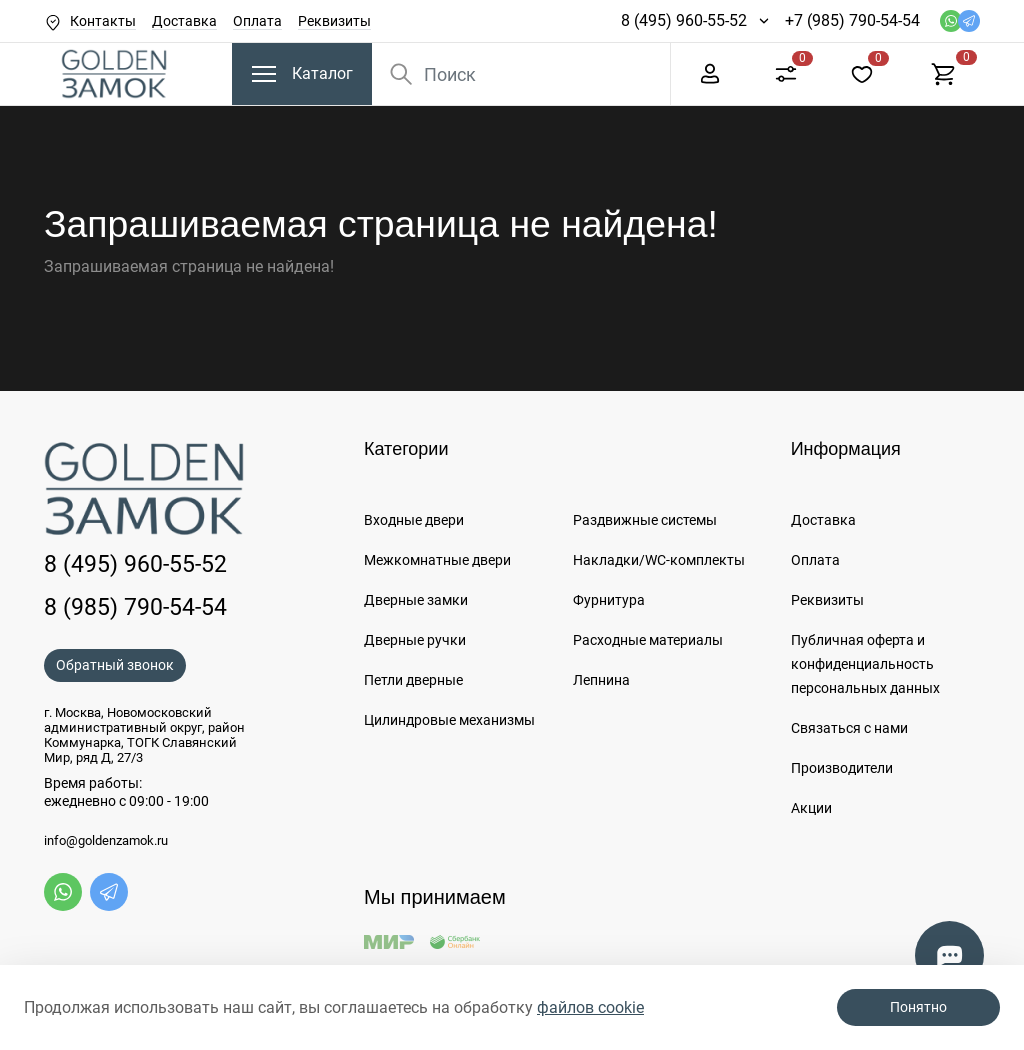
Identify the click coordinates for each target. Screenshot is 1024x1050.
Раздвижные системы (645, 520)
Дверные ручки (415, 640)
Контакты (103, 21)
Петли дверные (413, 680)
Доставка (184, 21)
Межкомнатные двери (437, 560)
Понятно (918, 1007)
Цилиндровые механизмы (449, 720)
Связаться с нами (849, 728)
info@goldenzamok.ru (106, 841)
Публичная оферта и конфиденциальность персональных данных (865, 664)
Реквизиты (334, 21)
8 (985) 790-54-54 (135, 607)
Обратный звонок (115, 665)
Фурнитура (609, 600)
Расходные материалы (648, 640)
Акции (811, 808)
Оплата (257, 21)
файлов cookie (590, 1007)
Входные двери (414, 520)
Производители (842, 768)
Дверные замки (416, 600)
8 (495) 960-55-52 (684, 20)
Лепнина (601, 680)
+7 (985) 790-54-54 (852, 20)
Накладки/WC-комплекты (659, 560)
